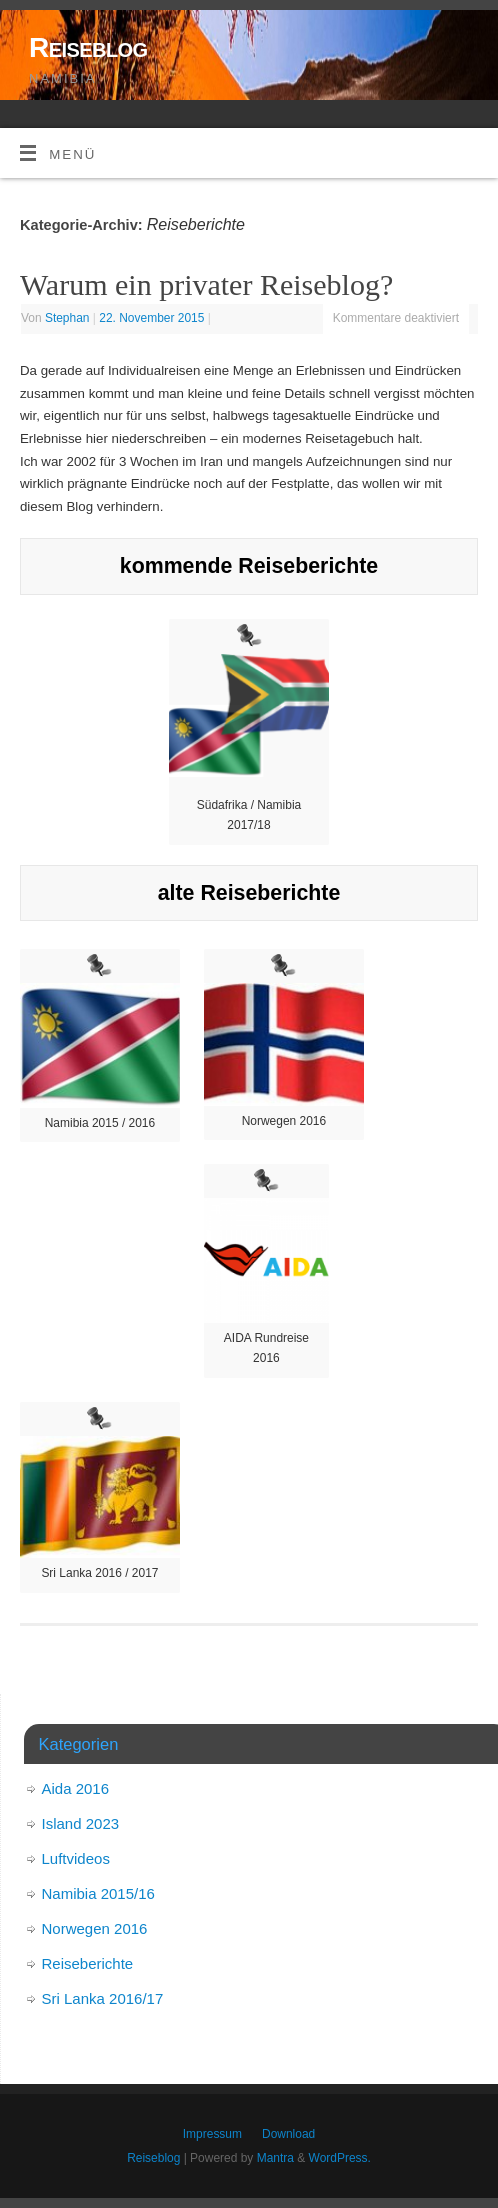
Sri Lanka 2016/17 (103, 1998)
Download (288, 2134)
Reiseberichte (88, 1963)
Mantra (275, 2158)
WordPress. (340, 2158)
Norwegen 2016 (95, 1928)
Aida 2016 (76, 1788)
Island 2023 (81, 1823)
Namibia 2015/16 (98, 1893)
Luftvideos (76, 1858)
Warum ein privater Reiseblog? (206, 284)
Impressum (212, 2134)
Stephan (67, 318)
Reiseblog (88, 47)
